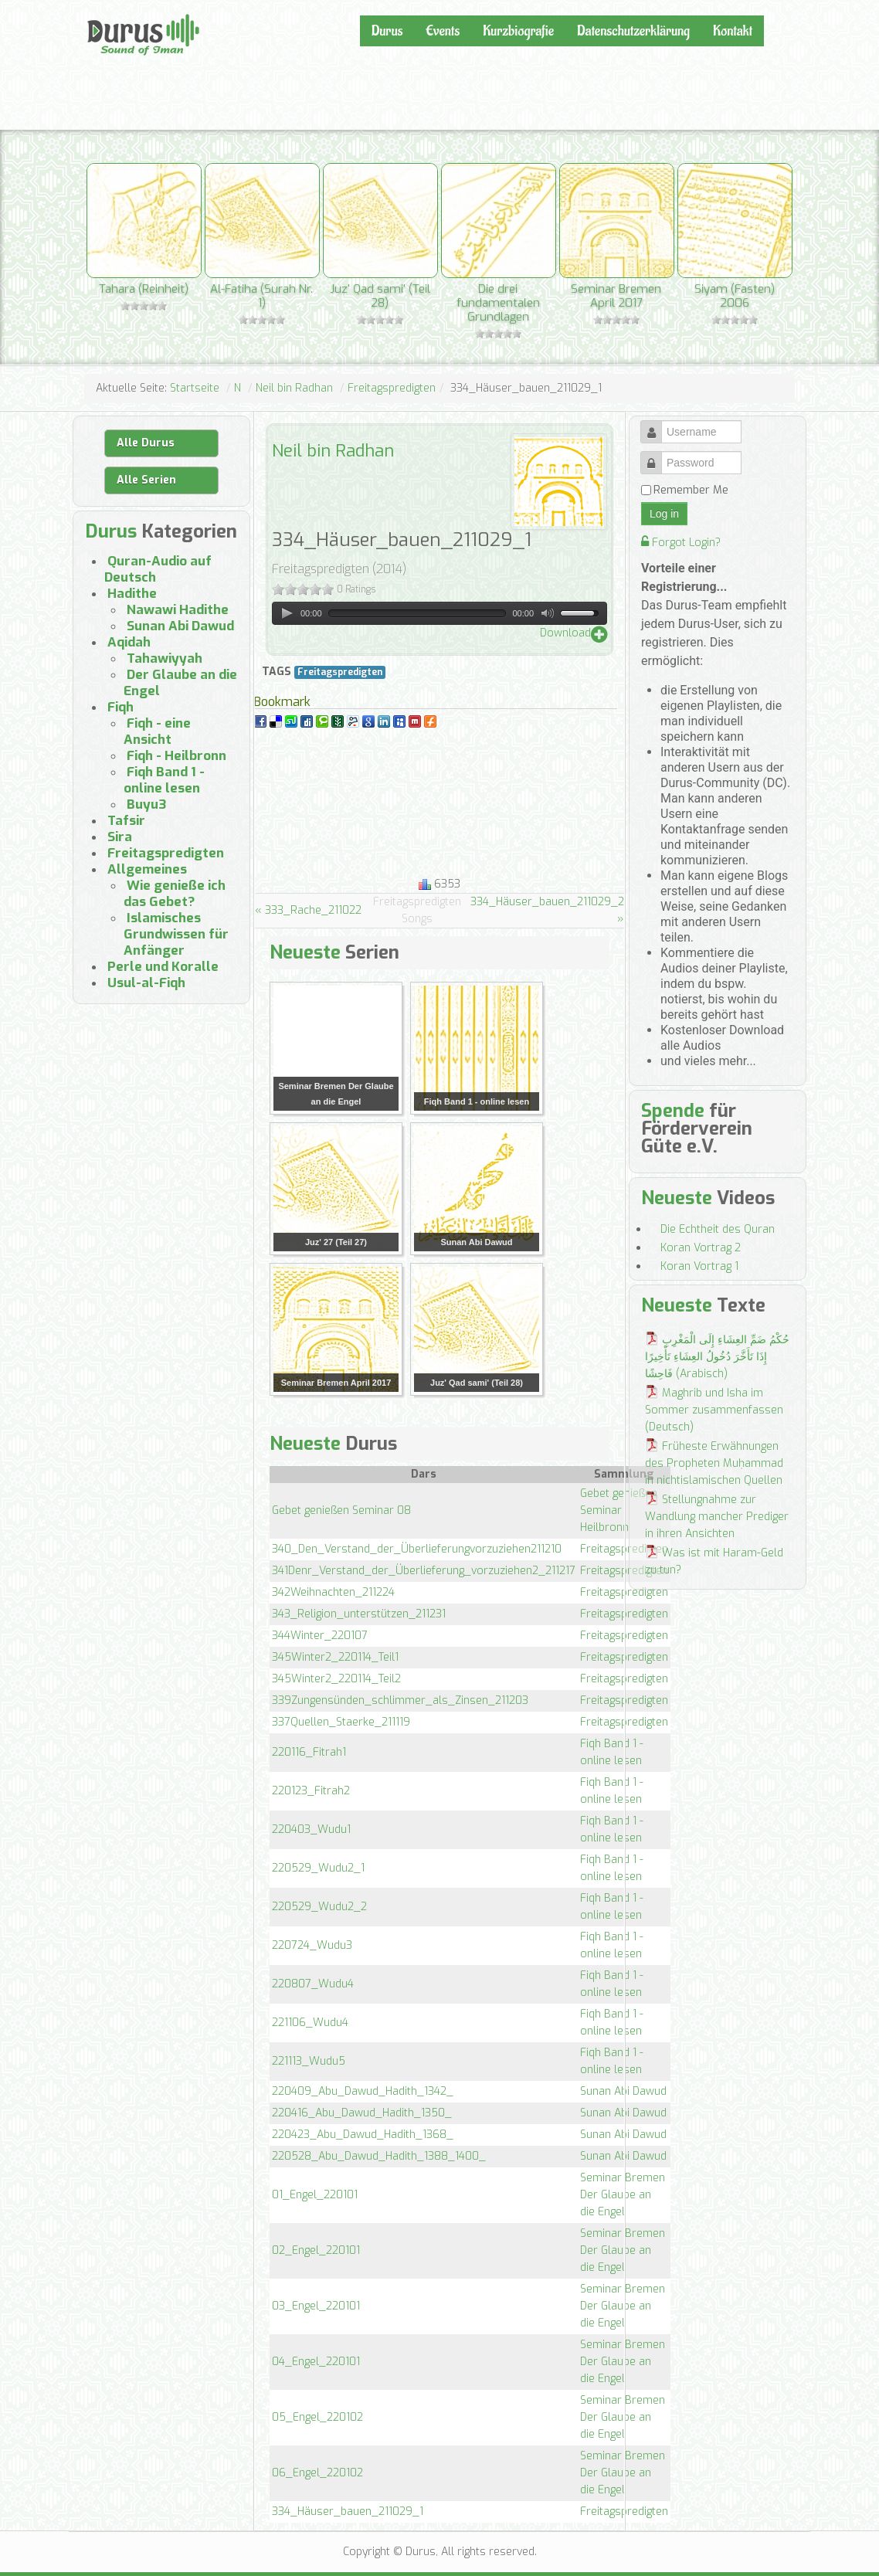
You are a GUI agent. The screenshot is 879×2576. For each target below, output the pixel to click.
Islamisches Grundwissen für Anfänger (176, 934)
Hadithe (132, 593)
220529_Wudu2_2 (319, 1906)
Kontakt (732, 31)
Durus (103, 12)
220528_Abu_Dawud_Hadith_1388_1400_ (379, 2156)
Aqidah (129, 642)
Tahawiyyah (164, 658)
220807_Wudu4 (313, 1984)
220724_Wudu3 (312, 1945)
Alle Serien (146, 480)
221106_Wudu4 (310, 2022)
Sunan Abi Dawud (623, 2091)
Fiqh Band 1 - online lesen (164, 780)
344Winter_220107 (320, 1635)
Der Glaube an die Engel (180, 683)
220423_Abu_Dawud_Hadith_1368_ (362, 2134)
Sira (119, 837)
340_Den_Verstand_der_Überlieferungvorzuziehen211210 (417, 1549)
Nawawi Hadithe (178, 610)
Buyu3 (147, 804)
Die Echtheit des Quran (717, 1229)
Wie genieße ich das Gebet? (175, 894)
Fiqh (120, 707)
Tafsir (126, 821)
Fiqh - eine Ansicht (157, 731)
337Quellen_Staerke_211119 (341, 1722)
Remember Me (690, 490)
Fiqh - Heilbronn (176, 756)
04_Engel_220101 (316, 2361)
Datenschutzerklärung (633, 31)
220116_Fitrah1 (309, 1752)
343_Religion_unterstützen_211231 (359, 1614)
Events (443, 31)
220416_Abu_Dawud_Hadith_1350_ (362, 2113)
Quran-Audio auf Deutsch (158, 569)
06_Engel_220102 (317, 2473)
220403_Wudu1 (311, 1829)
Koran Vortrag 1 (699, 1266)
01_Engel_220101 (315, 2194)
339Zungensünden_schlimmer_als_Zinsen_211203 (400, 1700)
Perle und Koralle (163, 967)
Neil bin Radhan (294, 388)
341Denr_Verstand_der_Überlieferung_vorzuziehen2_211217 (423, 1570)
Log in (664, 513)
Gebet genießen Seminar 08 (341, 1510)
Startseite (194, 388)
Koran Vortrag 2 (700, 1247)
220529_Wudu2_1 (318, 1868)
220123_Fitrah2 (311, 1791)
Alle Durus (146, 443)
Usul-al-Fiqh (146, 983)
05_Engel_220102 (317, 2417)
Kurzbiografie (518, 31)
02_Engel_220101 (316, 2250)
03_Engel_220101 (316, 2306)
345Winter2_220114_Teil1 (335, 1657)
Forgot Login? (681, 542)
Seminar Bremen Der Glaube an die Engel (622, 2194)
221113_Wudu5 (308, 2061)
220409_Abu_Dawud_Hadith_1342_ (362, 2091)
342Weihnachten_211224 (333, 1592)
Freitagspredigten (392, 388)
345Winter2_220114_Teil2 (336, 1679)
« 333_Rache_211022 (308, 910)
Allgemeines (147, 869)
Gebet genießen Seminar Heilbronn (618, 1510)
